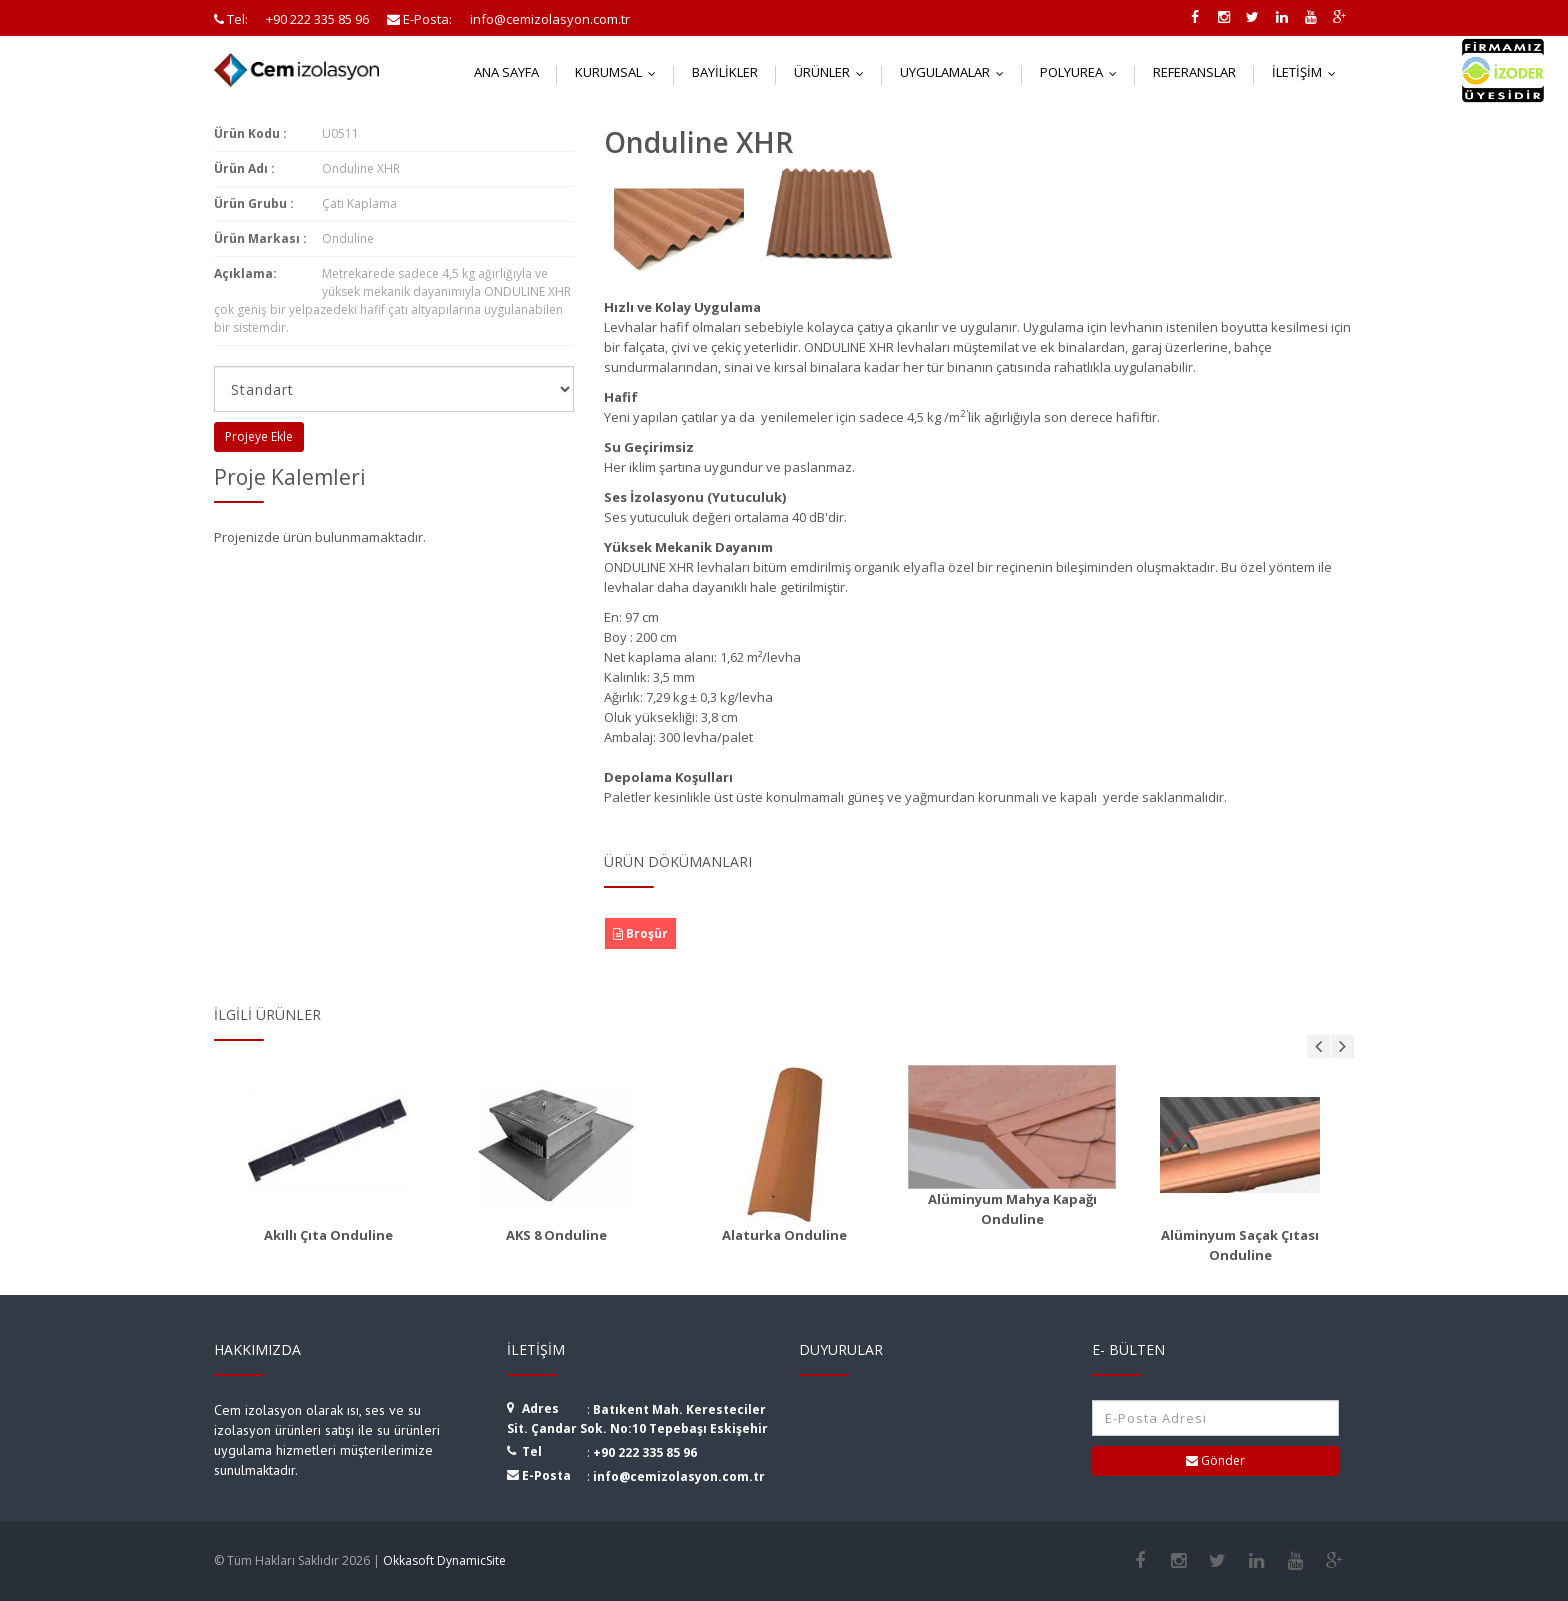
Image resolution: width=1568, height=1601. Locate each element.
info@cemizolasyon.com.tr (679, 1476)
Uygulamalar (956, 72)
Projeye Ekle (259, 436)
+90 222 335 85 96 (645, 1452)
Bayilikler (725, 72)
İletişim (1308, 72)
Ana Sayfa (506, 72)
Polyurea (1083, 72)
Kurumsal (620, 72)
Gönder (1215, 1460)
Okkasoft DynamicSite (444, 1560)
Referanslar (1194, 72)
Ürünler (833, 72)
